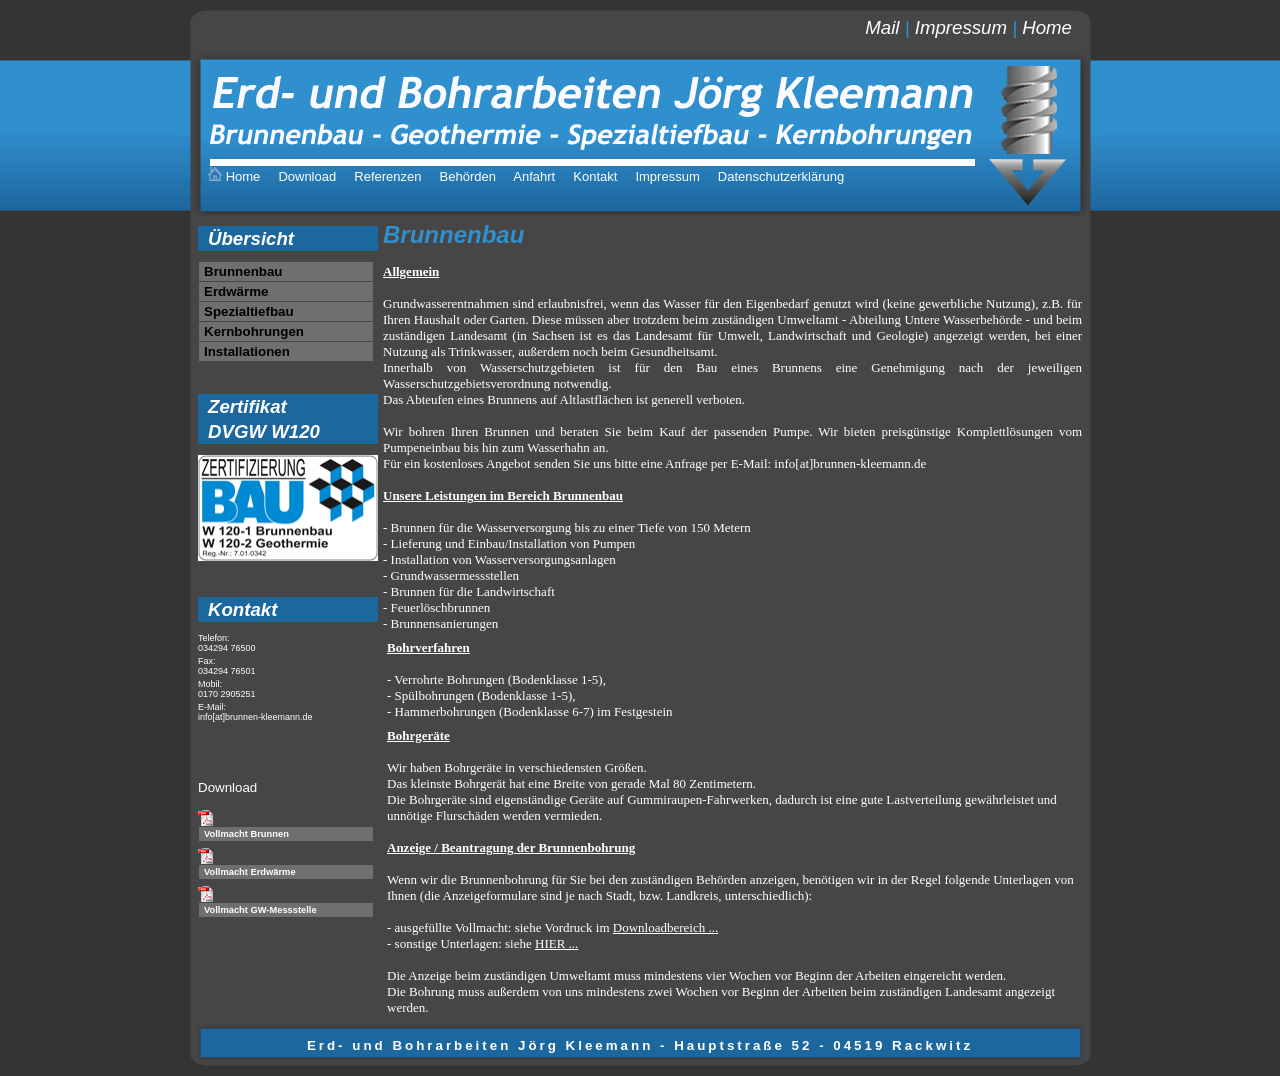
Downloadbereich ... (665, 927)
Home (1047, 27)
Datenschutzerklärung (781, 176)
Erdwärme (236, 291)
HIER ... (556, 943)
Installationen (247, 351)
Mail (882, 27)
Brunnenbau (243, 271)
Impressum (961, 27)
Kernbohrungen (254, 331)
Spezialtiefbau (249, 311)
